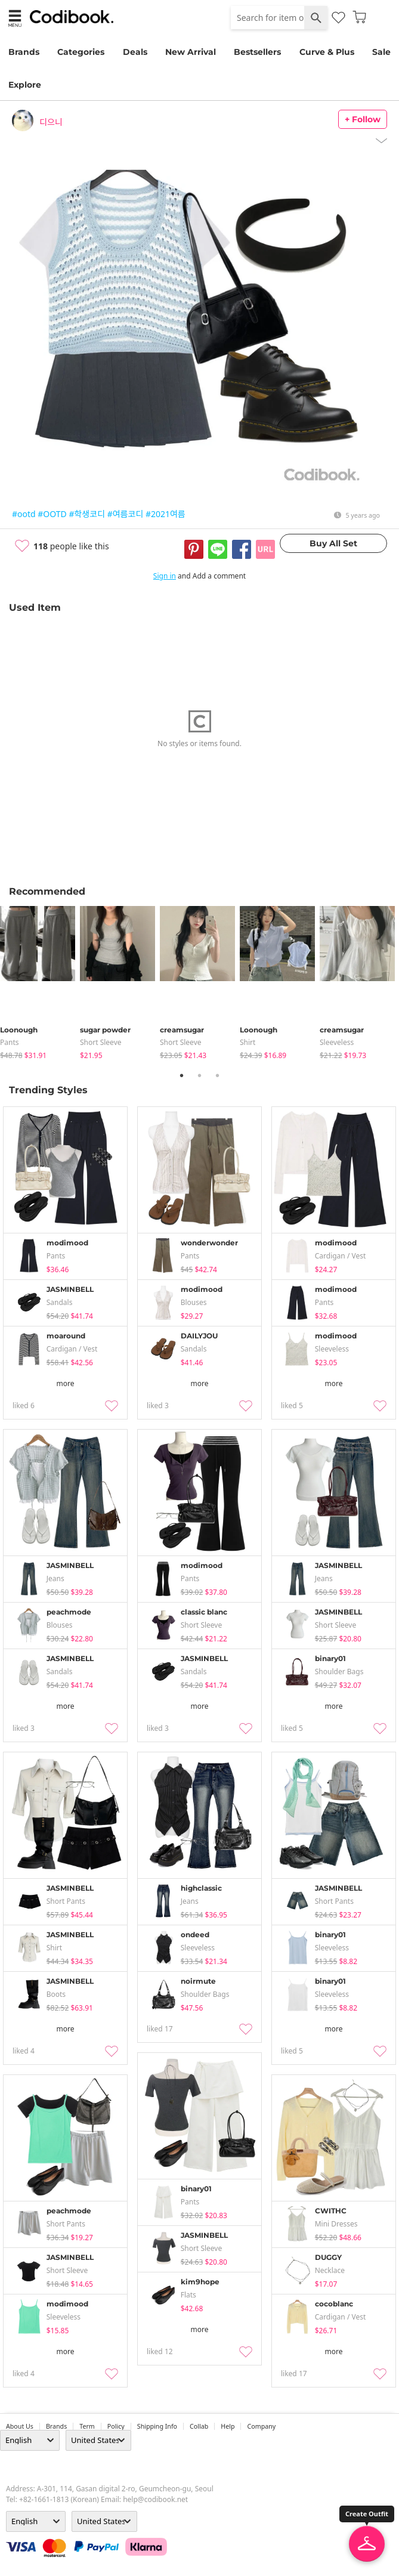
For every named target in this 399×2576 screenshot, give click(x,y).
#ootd (24, 513)
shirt (247, 1042)
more (66, 1383)
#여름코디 (125, 513)
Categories (80, 52)
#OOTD (52, 513)
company (261, 2426)
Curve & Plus (326, 52)
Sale (381, 52)
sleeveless (337, 1042)
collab (199, 2426)
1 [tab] (182, 1075)
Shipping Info (157, 2426)
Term (87, 2426)
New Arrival (190, 52)
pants (9, 1042)
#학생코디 (87, 513)
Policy (116, 2426)
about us (19, 2426)
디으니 (51, 122)
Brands (23, 52)
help (227, 2426)
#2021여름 (165, 513)
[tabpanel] (40, 983)
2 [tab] (200, 1075)
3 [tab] (218, 1075)
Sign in (164, 576)
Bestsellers (257, 52)
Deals (135, 52)
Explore (24, 84)
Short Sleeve (101, 1042)
